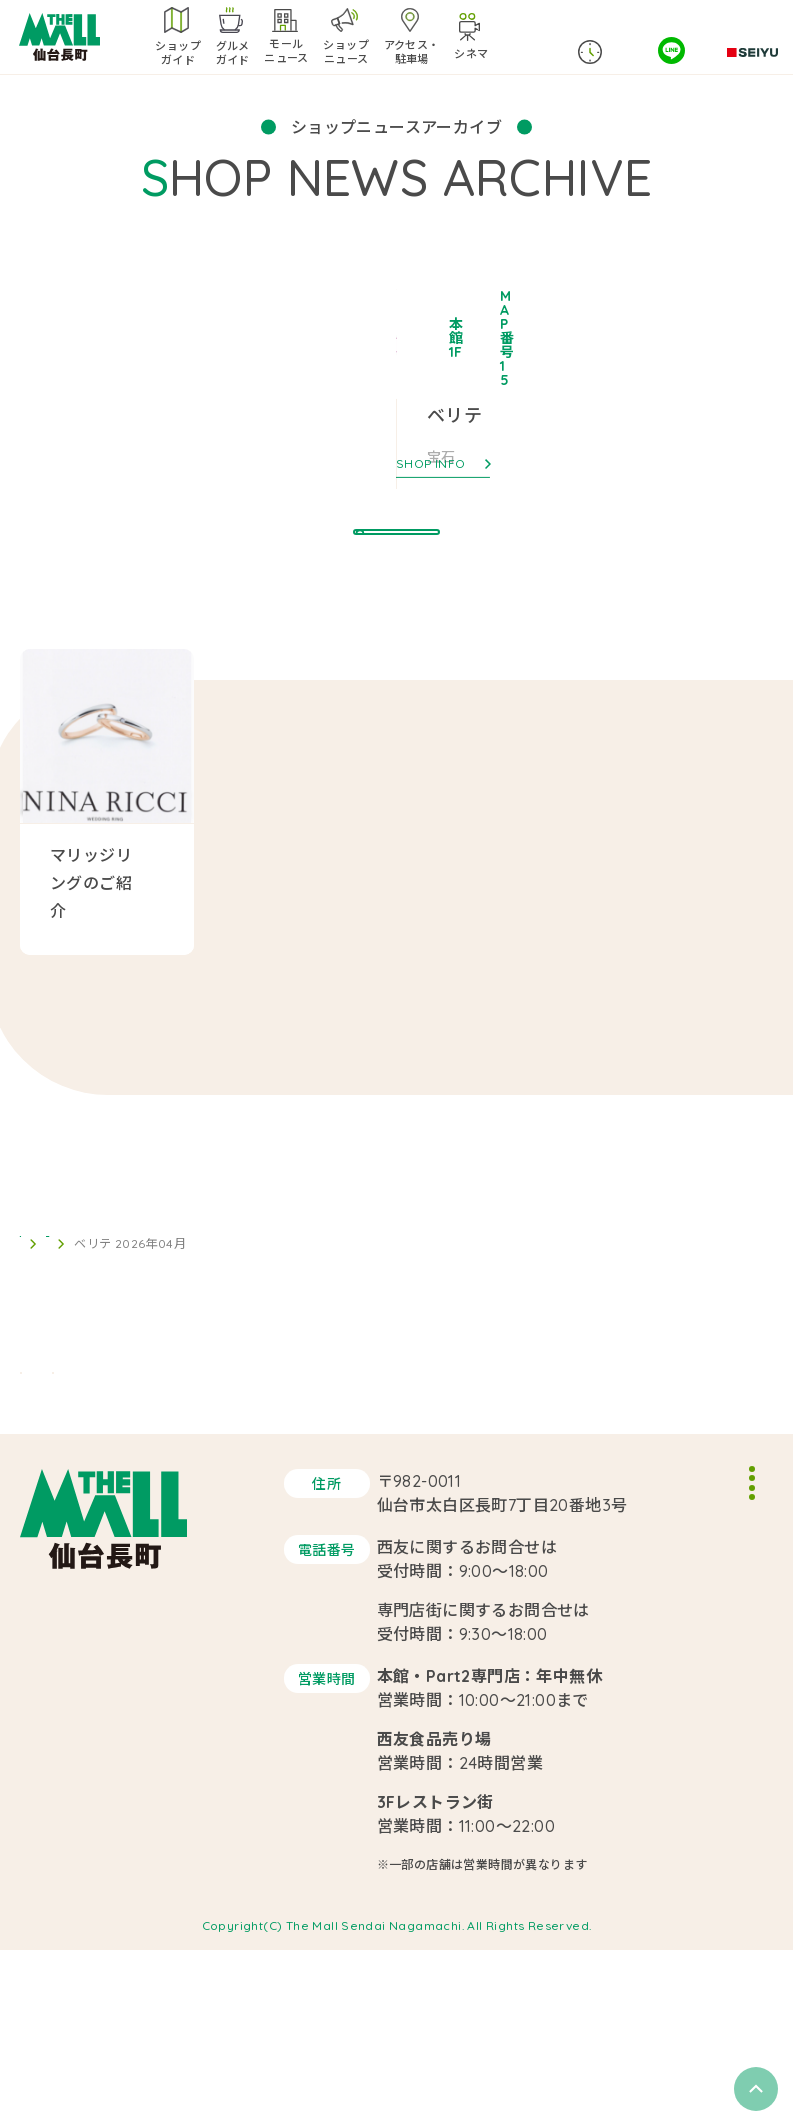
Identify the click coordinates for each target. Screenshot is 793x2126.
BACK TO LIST (397, 1205)
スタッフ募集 (642, 1643)
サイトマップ (642, 1709)
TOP (32, 1302)
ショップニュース (119, 1302)
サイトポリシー (649, 1676)
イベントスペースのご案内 (684, 1609)
